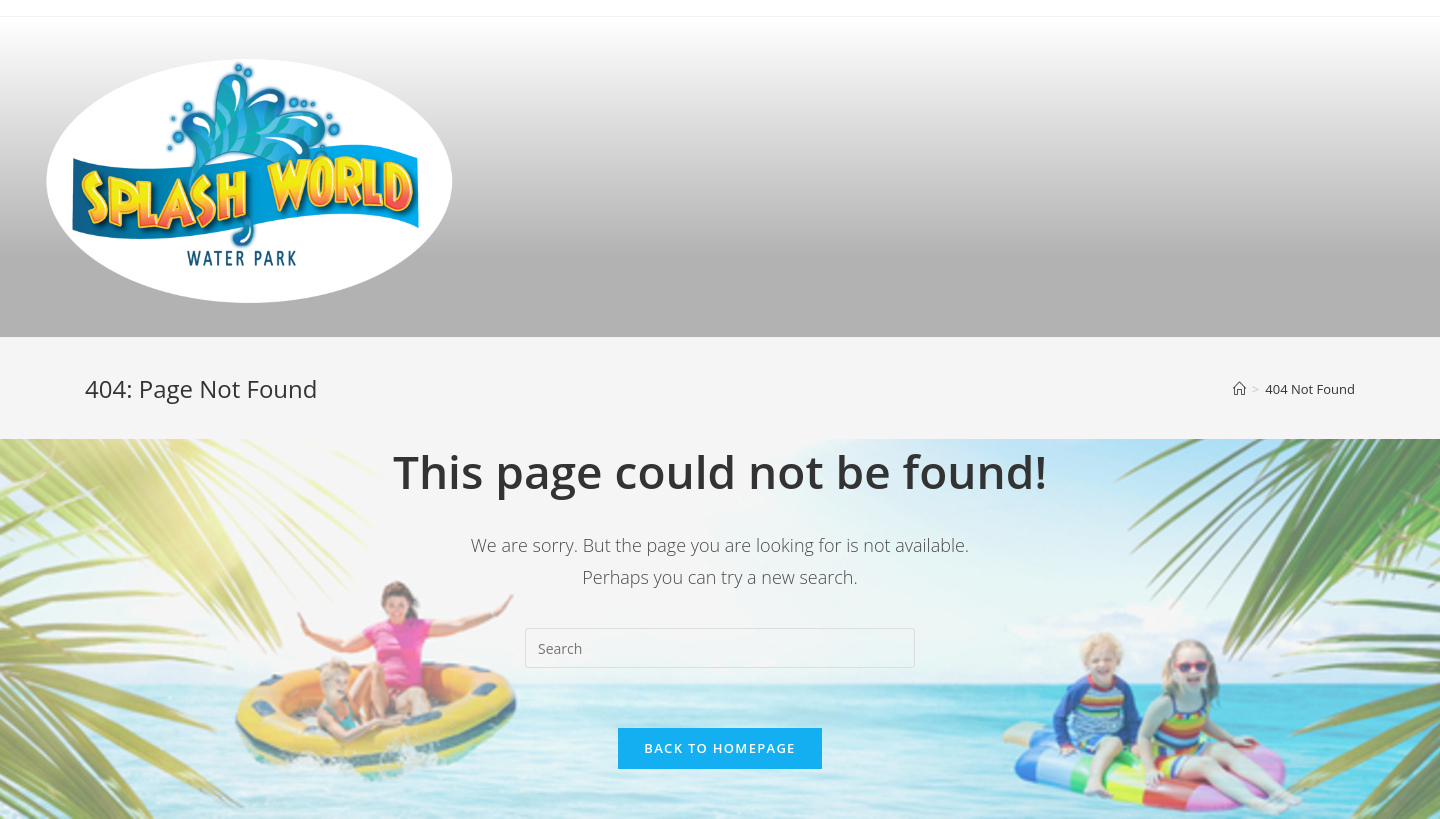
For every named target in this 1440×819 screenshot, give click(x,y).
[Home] (1239, 389)
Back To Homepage (719, 748)
